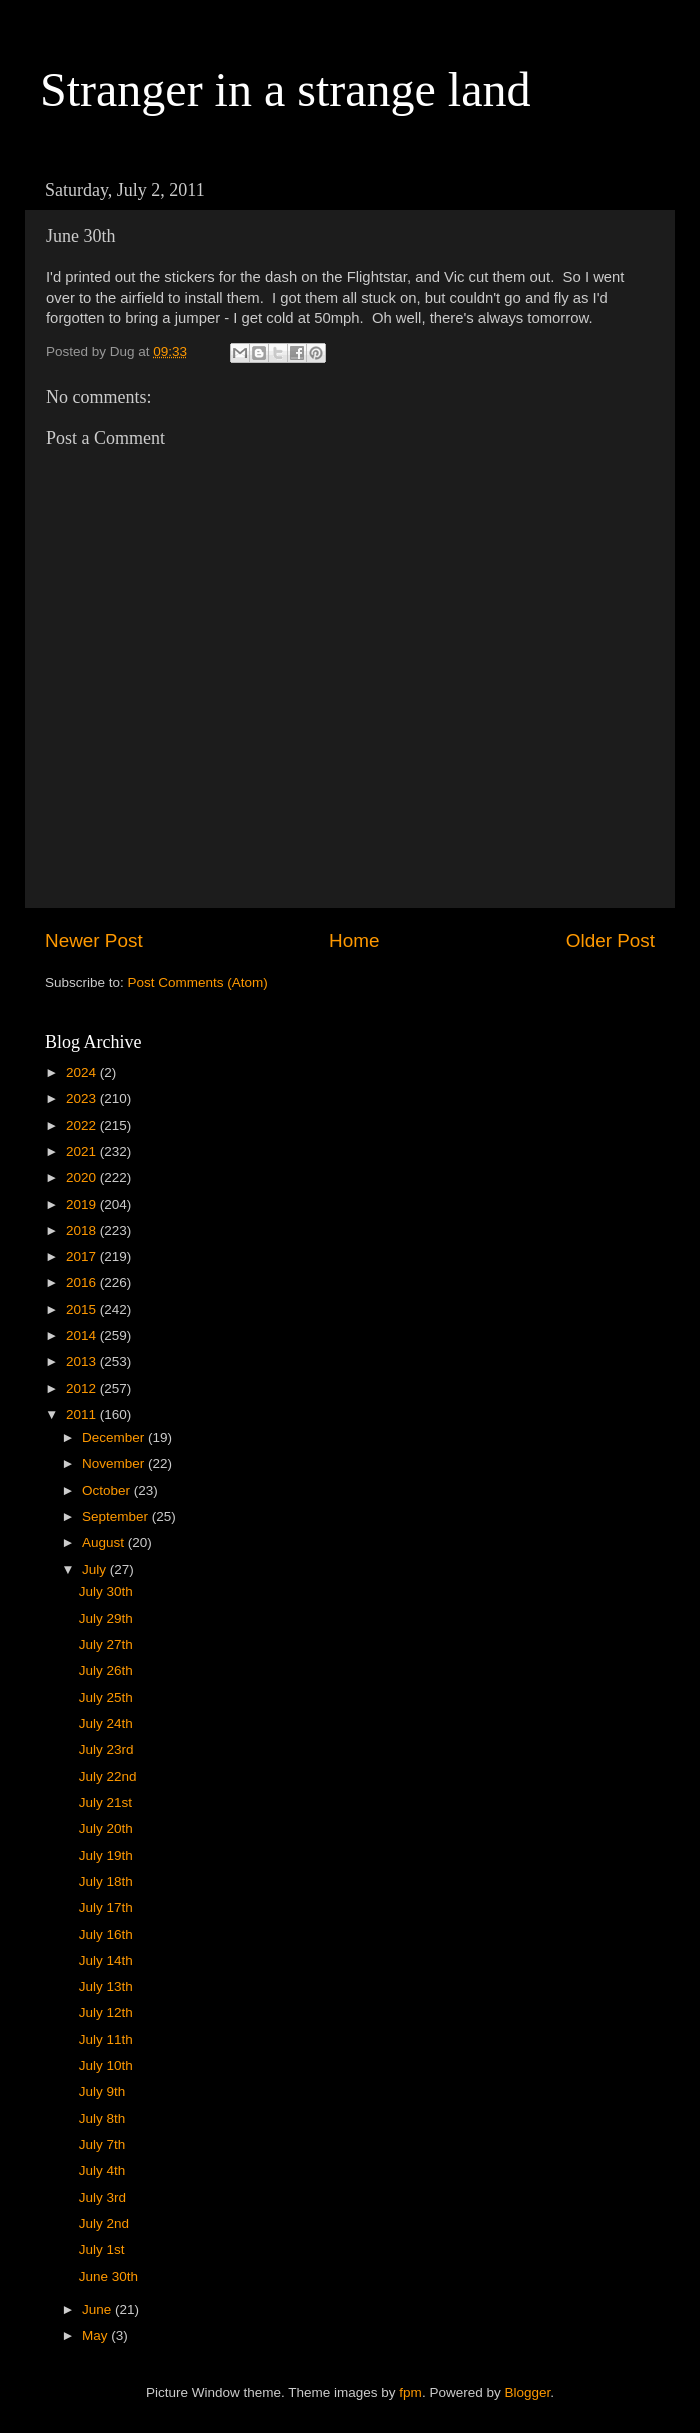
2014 (83, 1335)
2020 (83, 1177)
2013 (83, 1361)
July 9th (102, 2091)
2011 (83, 1414)
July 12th (106, 2012)
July (96, 1569)
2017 (83, 1256)
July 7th (102, 2144)
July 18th (106, 1881)
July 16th (106, 1934)
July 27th (106, 1644)
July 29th (106, 1618)
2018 (83, 1230)
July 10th (106, 2065)
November (115, 1463)
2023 (83, 1098)
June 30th (108, 2276)
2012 (83, 1388)
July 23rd (106, 1749)
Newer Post (94, 940)
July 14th (106, 1960)
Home (354, 940)
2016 (83, 1282)
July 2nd (104, 2223)
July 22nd (108, 1776)
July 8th (102, 2118)
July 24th (106, 1723)
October (108, 1490)
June (98, 2309)
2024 (83, 1072)
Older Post (610, 940)
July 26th (106, 1670)
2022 (83, 1125)
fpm (410, 2392)
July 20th (106, 1828)
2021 (83, 1151)
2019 (83, 1204)
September (117, 1516)
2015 (83, 1309)
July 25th (106, 1697)
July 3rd (102, 2197)
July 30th (106, 1591)
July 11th (106, 2039)
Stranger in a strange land (285, 89)
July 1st (102, 2249)
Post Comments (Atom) (198, 982)
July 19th (106, 1855)
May (96, 2335)
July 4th (102, 2170)
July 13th (106, 1986)
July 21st (105, 1802)
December (115, 1437)
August (105, 1542)
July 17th (106, 1907)
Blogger (527, 2392)
